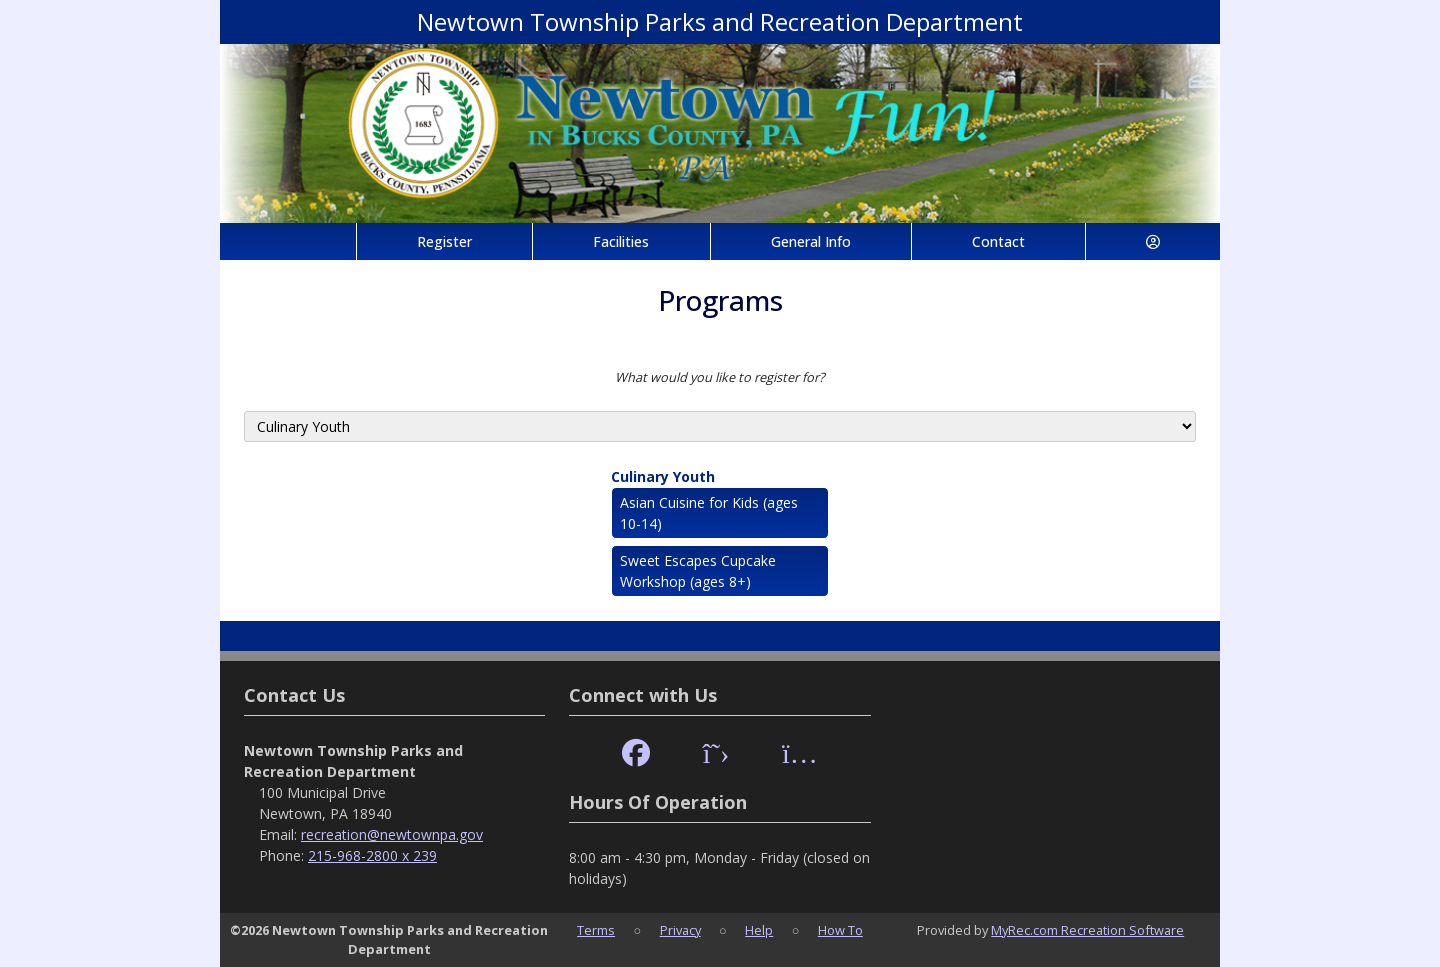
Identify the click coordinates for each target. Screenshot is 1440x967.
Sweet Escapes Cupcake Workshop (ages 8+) (698, 571)
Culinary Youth (663, 476)
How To (840, 930)
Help (759, 930)
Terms (596, 930)
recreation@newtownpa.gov (392, 834)
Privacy (680, 930)
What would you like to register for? (720, 377)
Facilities (621, 241)
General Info (811, 241)
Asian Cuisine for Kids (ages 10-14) (709, 513)
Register (444, 241)
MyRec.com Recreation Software (1087, 930)
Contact (998, 241)
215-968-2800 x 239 (372, 855)
